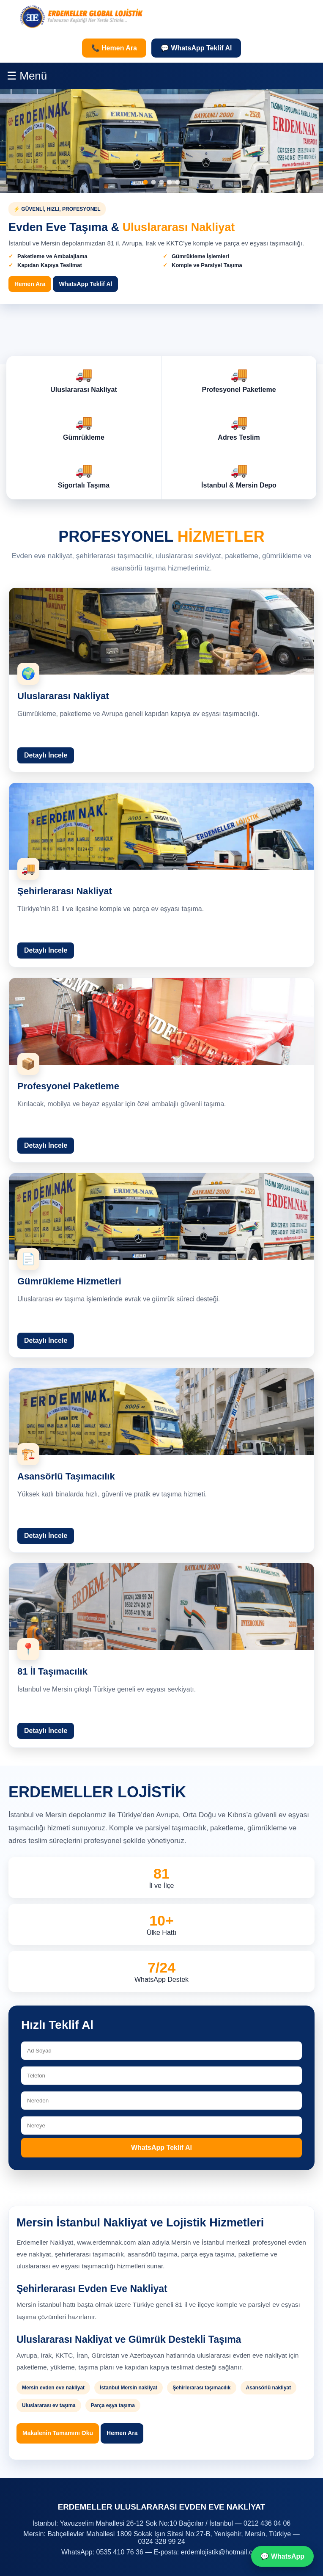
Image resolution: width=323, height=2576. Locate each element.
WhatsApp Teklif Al (161, 2147)
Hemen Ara (122, 2433)
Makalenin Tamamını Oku (57, 2433)
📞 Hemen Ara (114, 48)
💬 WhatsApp (282, 2556)
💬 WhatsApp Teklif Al (196, 48)
